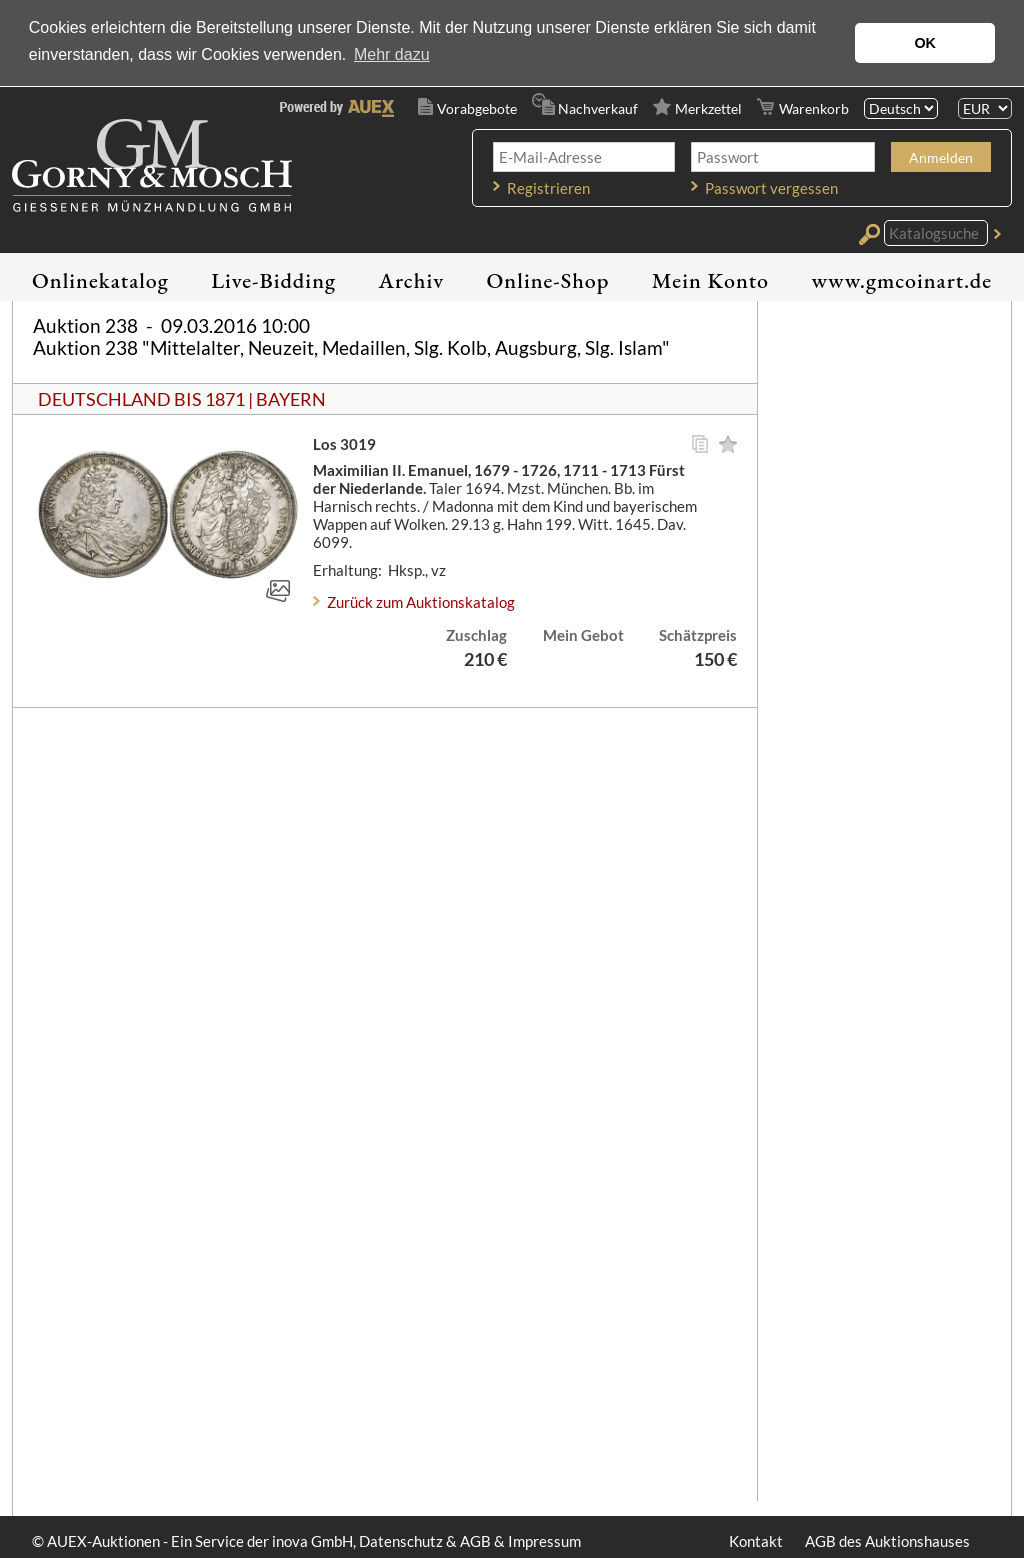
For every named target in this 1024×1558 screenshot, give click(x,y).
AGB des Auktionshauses (887, 1541)
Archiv (412, 280)
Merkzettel (708, 108)
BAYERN (291, 399)
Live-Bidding (273, 280)
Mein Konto (710, 280)
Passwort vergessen (771, 188)
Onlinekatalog (100, 280)
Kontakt (756, 1541)
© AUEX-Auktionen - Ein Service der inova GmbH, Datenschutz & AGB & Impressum (306, 1541)
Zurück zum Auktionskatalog (421, 602)
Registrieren (548, 188)
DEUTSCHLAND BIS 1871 (141, 399)
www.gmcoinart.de (901, 280)
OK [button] (925, 43)
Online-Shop (548, 280)
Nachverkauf (598, 108)
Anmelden (941, 157)
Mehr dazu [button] (392, 54)
